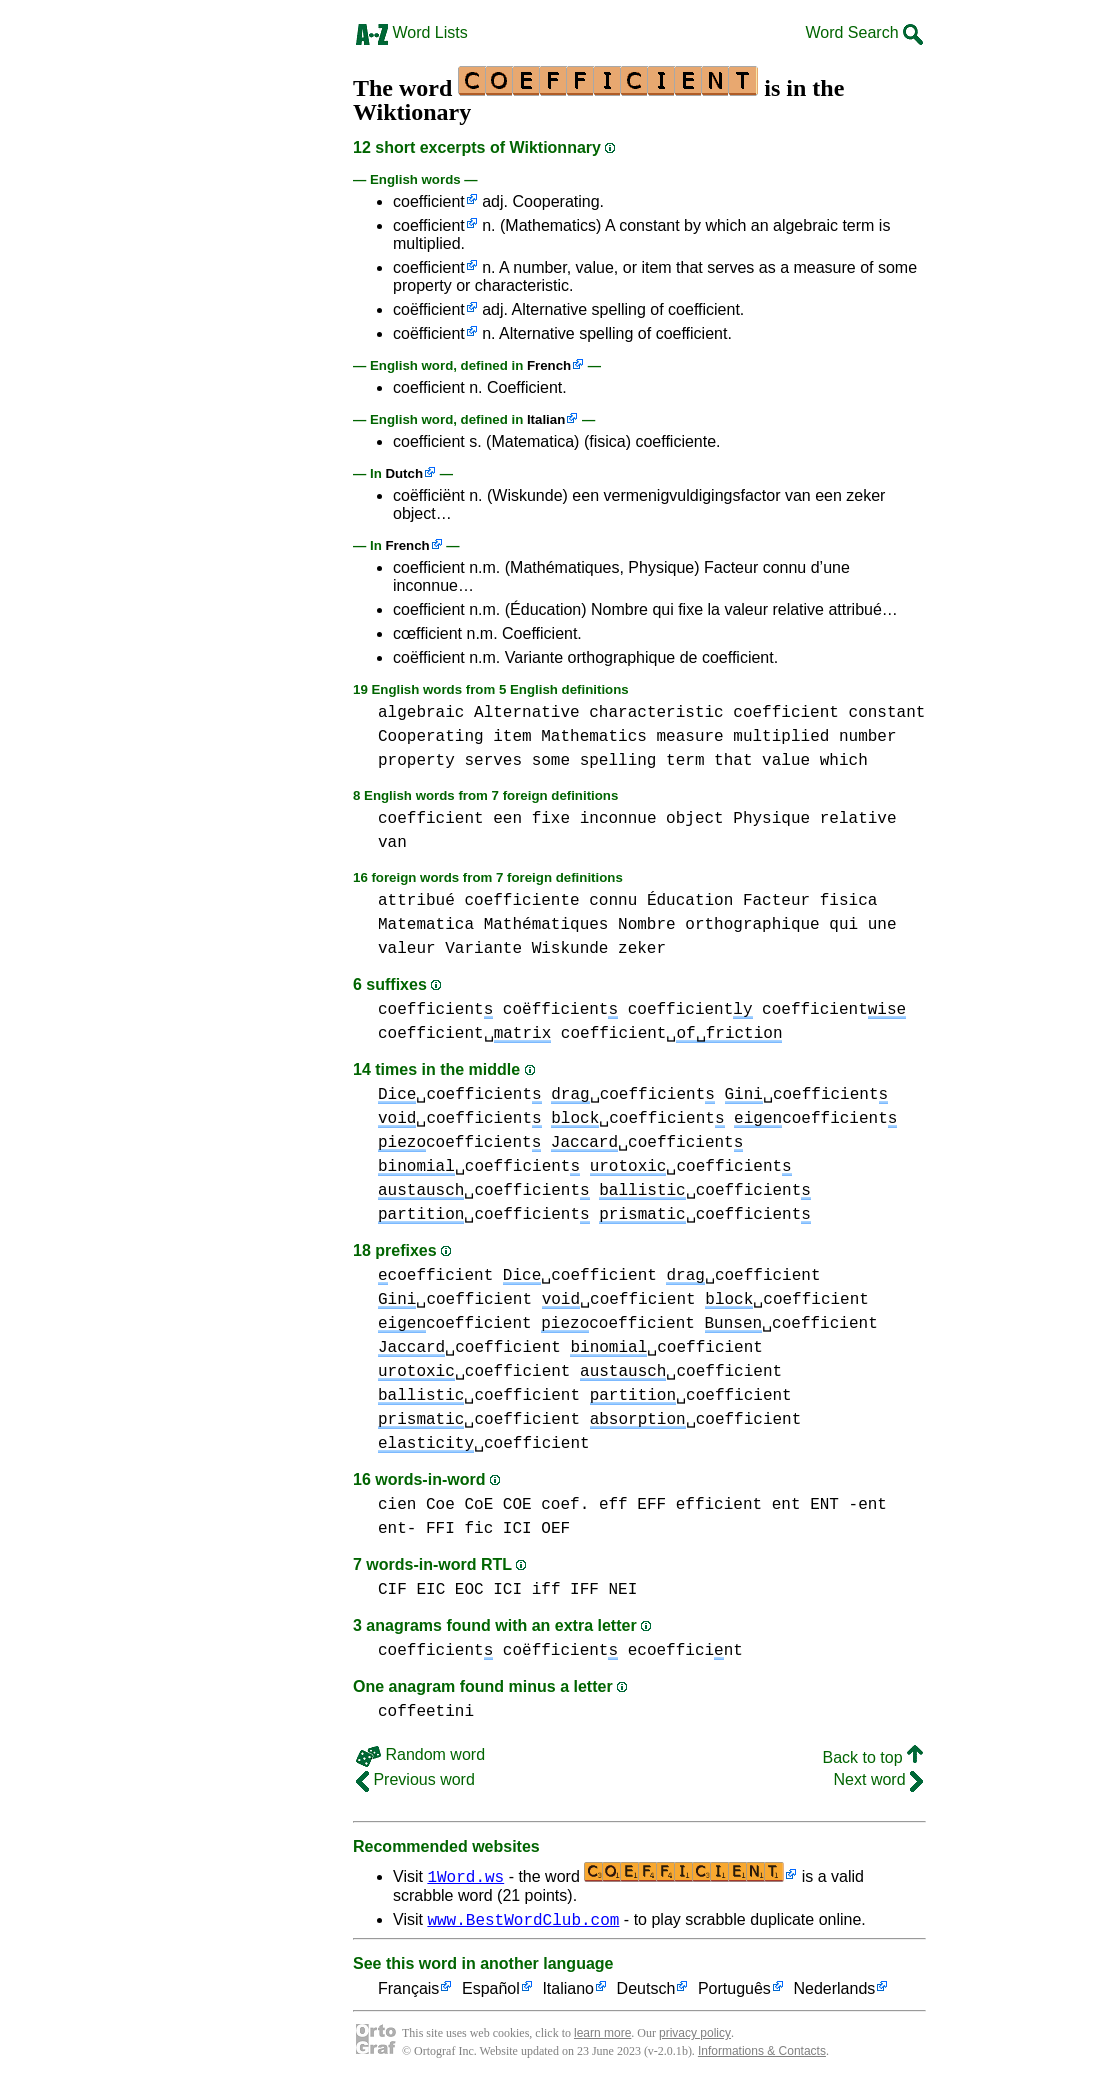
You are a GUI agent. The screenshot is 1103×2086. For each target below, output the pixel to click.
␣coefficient (460, 1095)
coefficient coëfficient (498, 1010)
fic (478, 1529)
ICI (517, 1529)
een (507, 819)
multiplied (781, 737)
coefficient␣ (464, 1034)
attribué (416, 901)
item (512, 737)
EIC (430, 1590)
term (685, 761)
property (416, 761)
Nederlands (834, 1992)
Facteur (776, 901)
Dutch (404, 473)
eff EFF (632, 1505)
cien (397, 1505)
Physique (771, 819)
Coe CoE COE (479, 1505)
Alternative (527, 713)
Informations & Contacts (762, 2054)
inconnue (618, 819)
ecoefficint (685, 1651)
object (695, 819)
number (868, 737)
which (844, 761)
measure (689, 737)
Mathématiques (546, 925)
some (551, 761)
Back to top (873, 1757)
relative (858, 819)
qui (843, 925)
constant (886, 713)
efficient (719, 1505)
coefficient (429, 201)
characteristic (656, 713)
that (733, 761)
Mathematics (594, 737)
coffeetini (426, 1712)
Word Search (864, 32)
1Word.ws (465, 1876)
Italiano (568, 1992)
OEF (555, 1529)
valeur (407, 949)
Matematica (426, 925)
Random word (420, 1754)
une (882, 925)
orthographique (752, 925)
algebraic (421, 713)
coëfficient (429, 309)
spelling (618, 761)
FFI (440, 1529)
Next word (878, 1779)
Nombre (647, 925)
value (786, 761)
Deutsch (646, 1992)
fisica (849, 901)
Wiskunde (570, 949)
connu (613, 901)
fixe (551, 819)
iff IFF (565, 1590)
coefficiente (521, 901)
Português (734, 1992)
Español (491, 1992)
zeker (642, 949)
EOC (469, 1590)
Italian (546, 419)
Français (408, 1992)
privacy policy (695, 2036)
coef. (565, 1505)
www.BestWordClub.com (523, 1922)
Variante (483, 949)
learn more (602, 2036)
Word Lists (412, 32)
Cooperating (431, 737)
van (392, 843)
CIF (392, 1590)
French (549, 365)
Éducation (690, 901)
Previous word (415, 1779)
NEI (623, 1590)
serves (493, 761)
